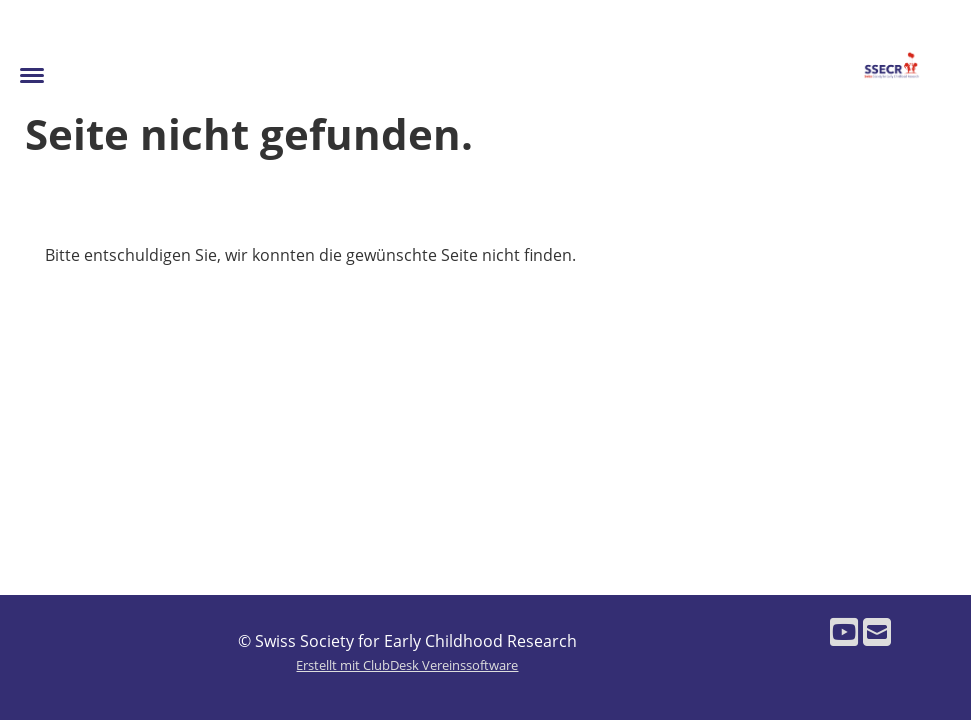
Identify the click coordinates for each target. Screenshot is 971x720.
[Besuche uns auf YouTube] (844, 631)
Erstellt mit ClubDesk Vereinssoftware (407, 665)
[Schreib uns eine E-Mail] (877, 631)
